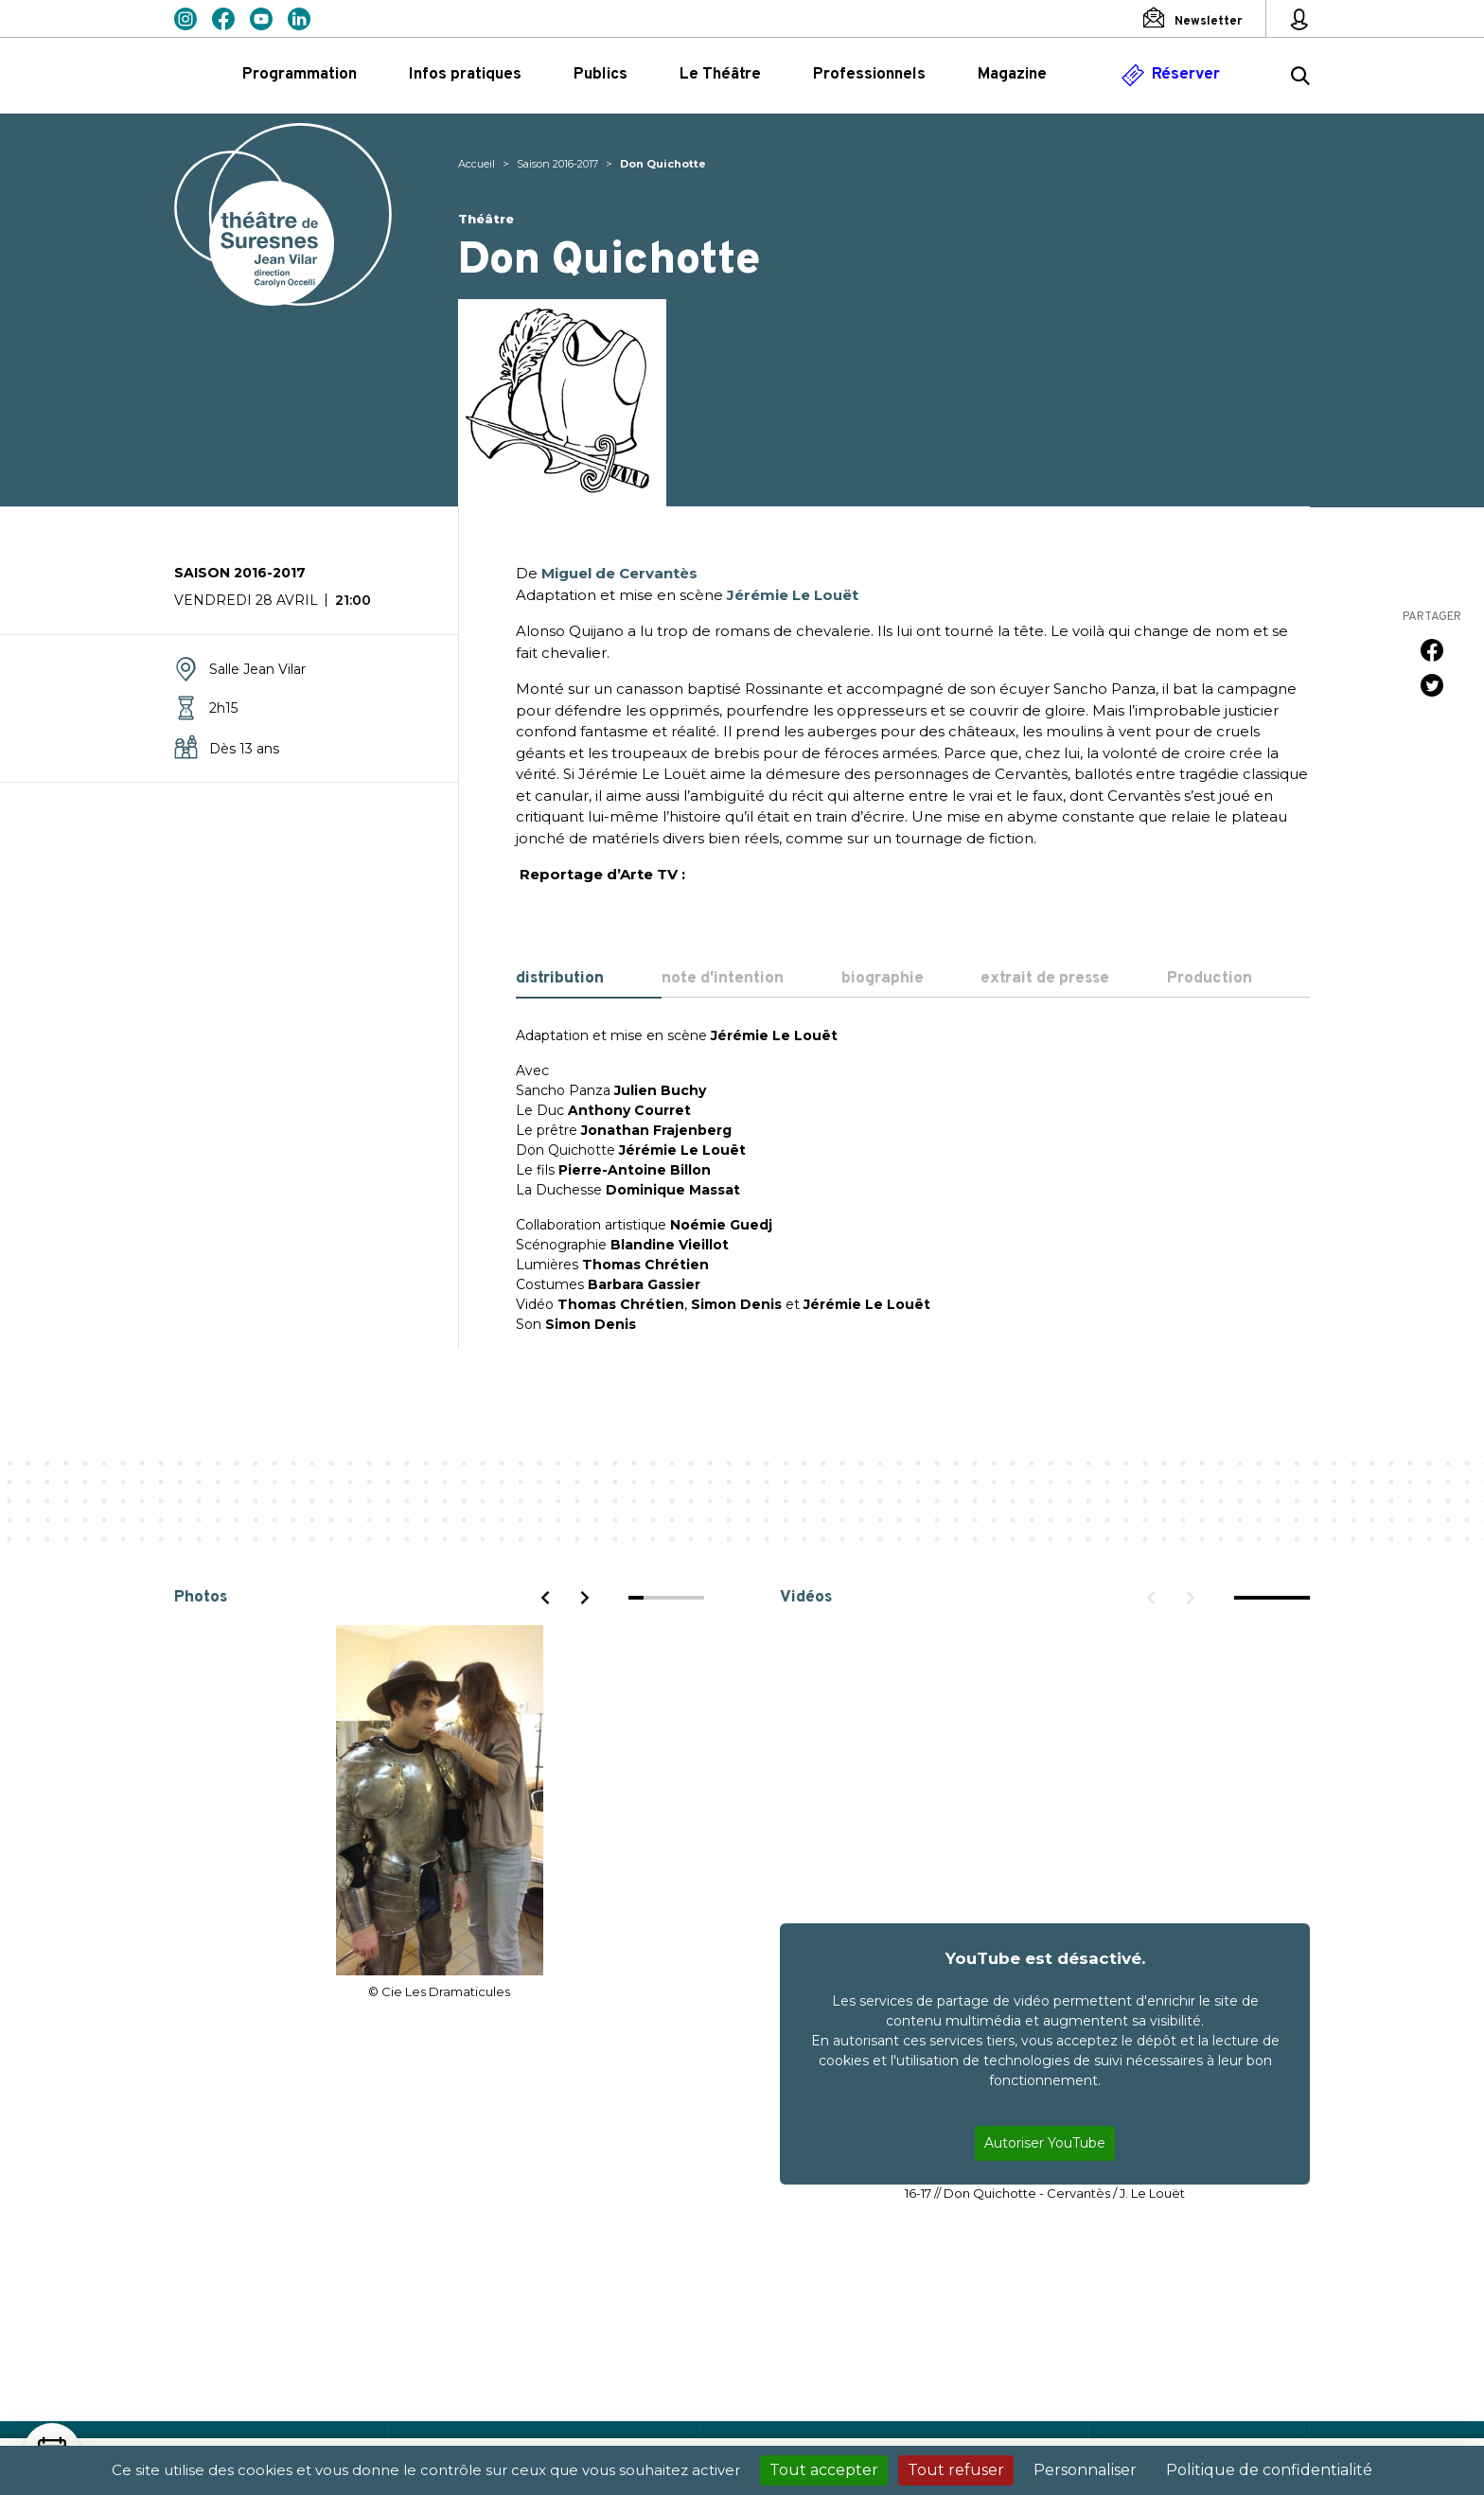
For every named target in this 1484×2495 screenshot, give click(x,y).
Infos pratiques (465, 74)
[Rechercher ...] (1300, 78)
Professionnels (869, 74)
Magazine (1012, 74)
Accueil (476, 163)
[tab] (589, 980)
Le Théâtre (720, 74)
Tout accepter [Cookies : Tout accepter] (823, 2470)
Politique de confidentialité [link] (1269, 2470)
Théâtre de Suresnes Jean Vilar (283, 214)
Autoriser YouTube (1044, 2142)
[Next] (584, 1597)
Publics (600, 74)
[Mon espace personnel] (1299, 19)
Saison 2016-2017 (557, 163)
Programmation (299, 74)
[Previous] (546, 1597)
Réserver (1186, 74)
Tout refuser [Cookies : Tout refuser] (956, 2470)
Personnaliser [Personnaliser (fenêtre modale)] (1085, 2470)
